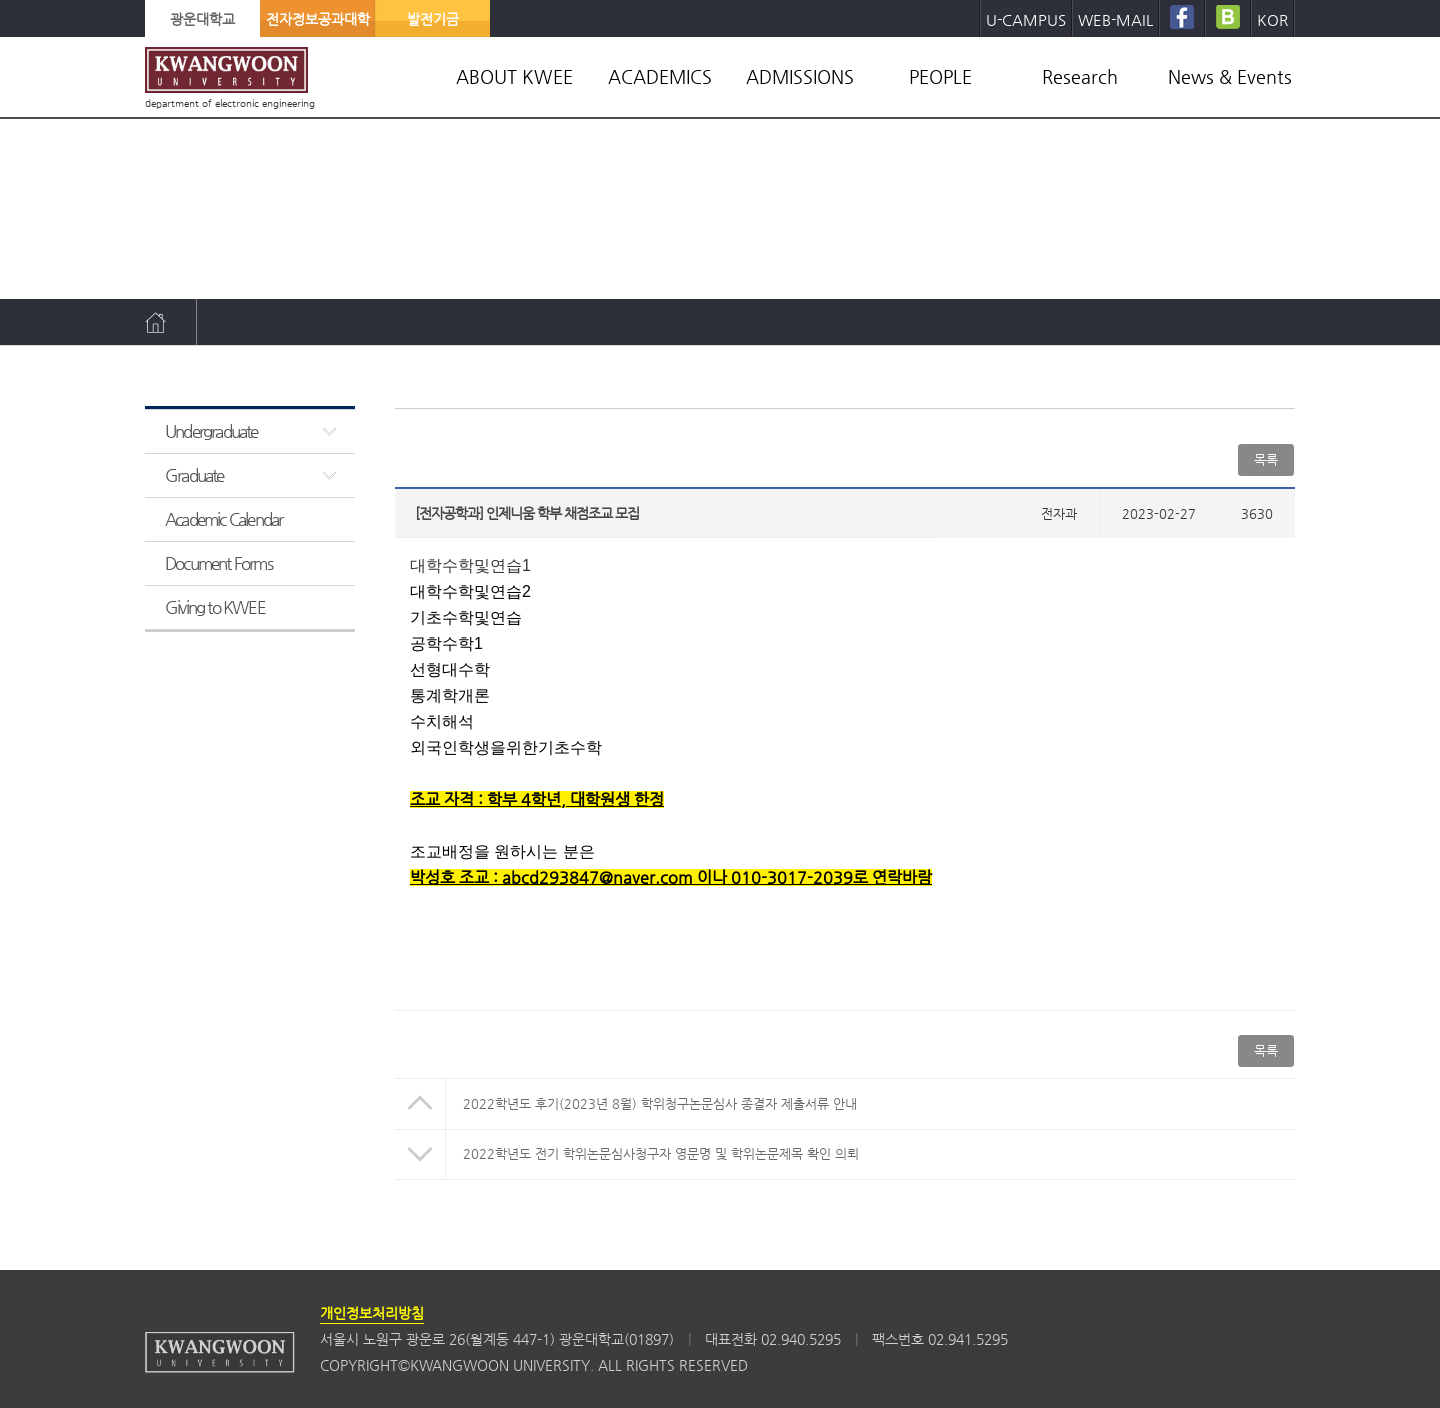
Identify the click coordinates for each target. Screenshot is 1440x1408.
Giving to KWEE (215, 607)
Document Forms (218, 563)
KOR (1272, 19)
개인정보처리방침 (372, 1313)
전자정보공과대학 (318, 19)
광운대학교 (202, 19)
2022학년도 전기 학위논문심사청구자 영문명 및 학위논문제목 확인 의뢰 (661, 1153)
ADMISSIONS (800, 76)
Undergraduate (211, 431)
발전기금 (433, 19)
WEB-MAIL (1115, 19)
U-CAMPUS (1026, 19)
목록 (1266, 459)
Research (1080, 76)
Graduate (194, 475)
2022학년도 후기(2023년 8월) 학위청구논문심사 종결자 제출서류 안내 (660, 1103)
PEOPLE (940, 76)
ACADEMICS (660, 76)
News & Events (1230, 76)
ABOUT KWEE (514, 76)
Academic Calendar (223, 519)
